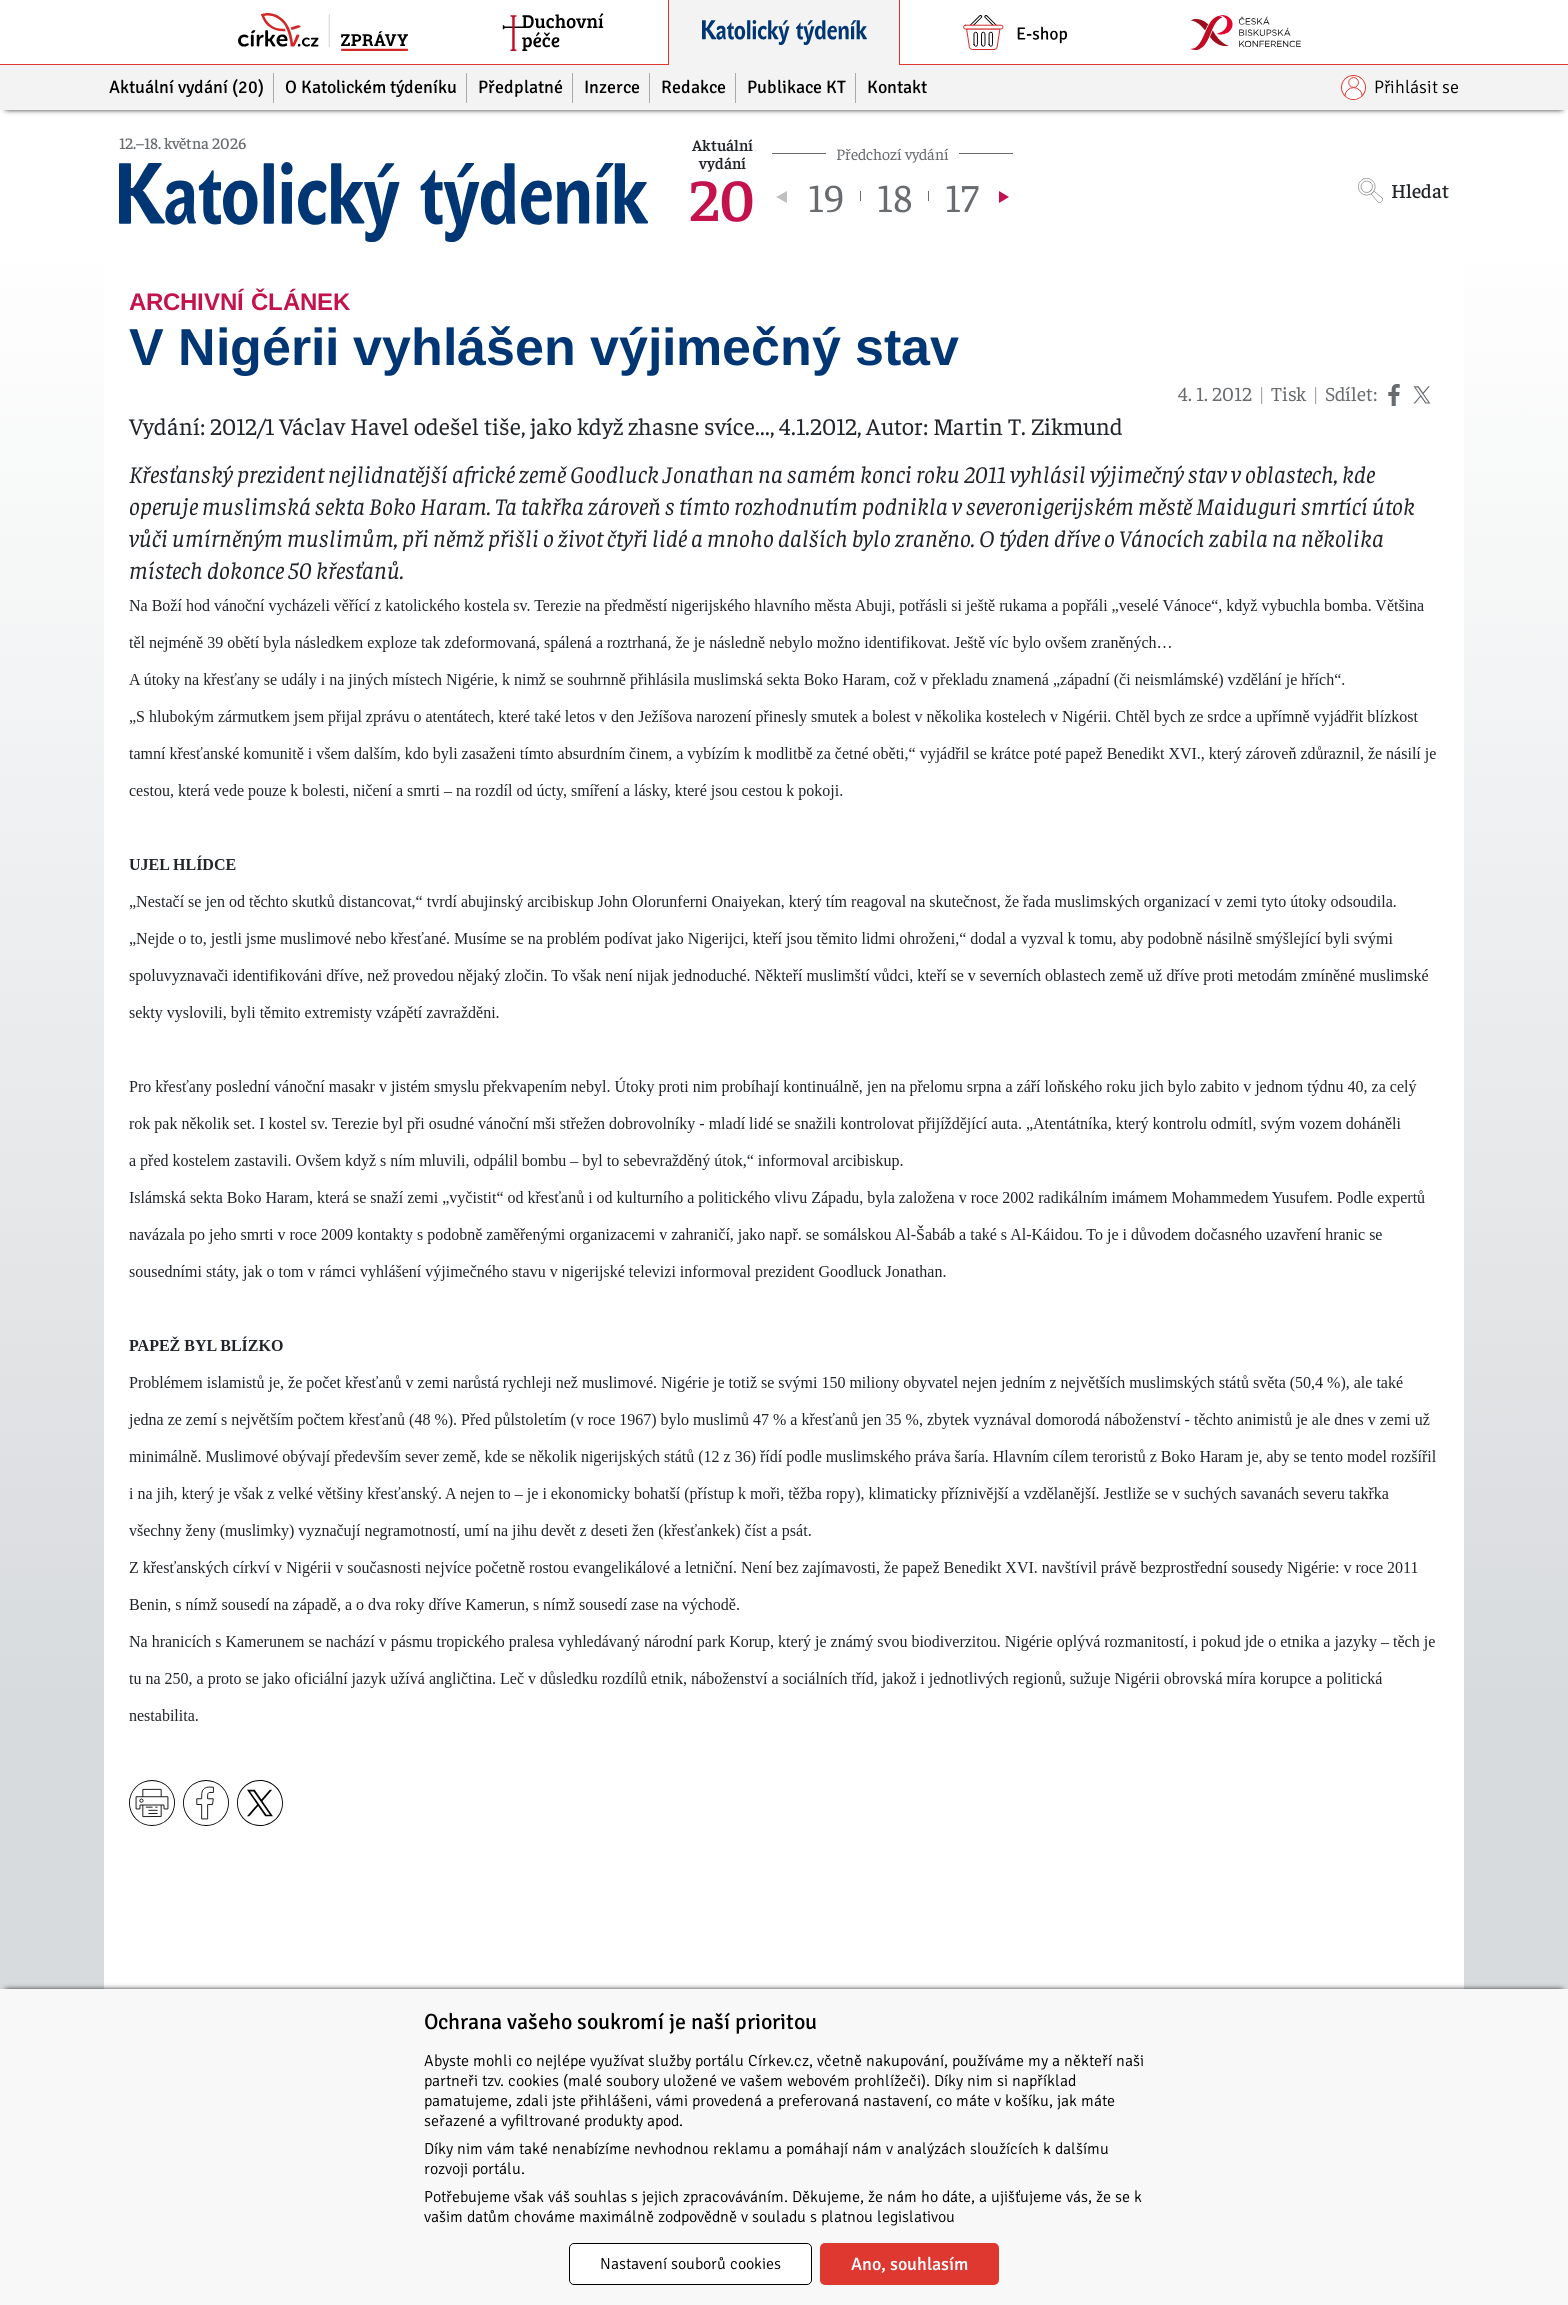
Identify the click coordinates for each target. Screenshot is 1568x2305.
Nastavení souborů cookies (690, 2264)
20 (722, 196)
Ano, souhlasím (909, 2264)
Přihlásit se (1400, 87)
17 (961, 196)
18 (894, 196)
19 (826, 196)
